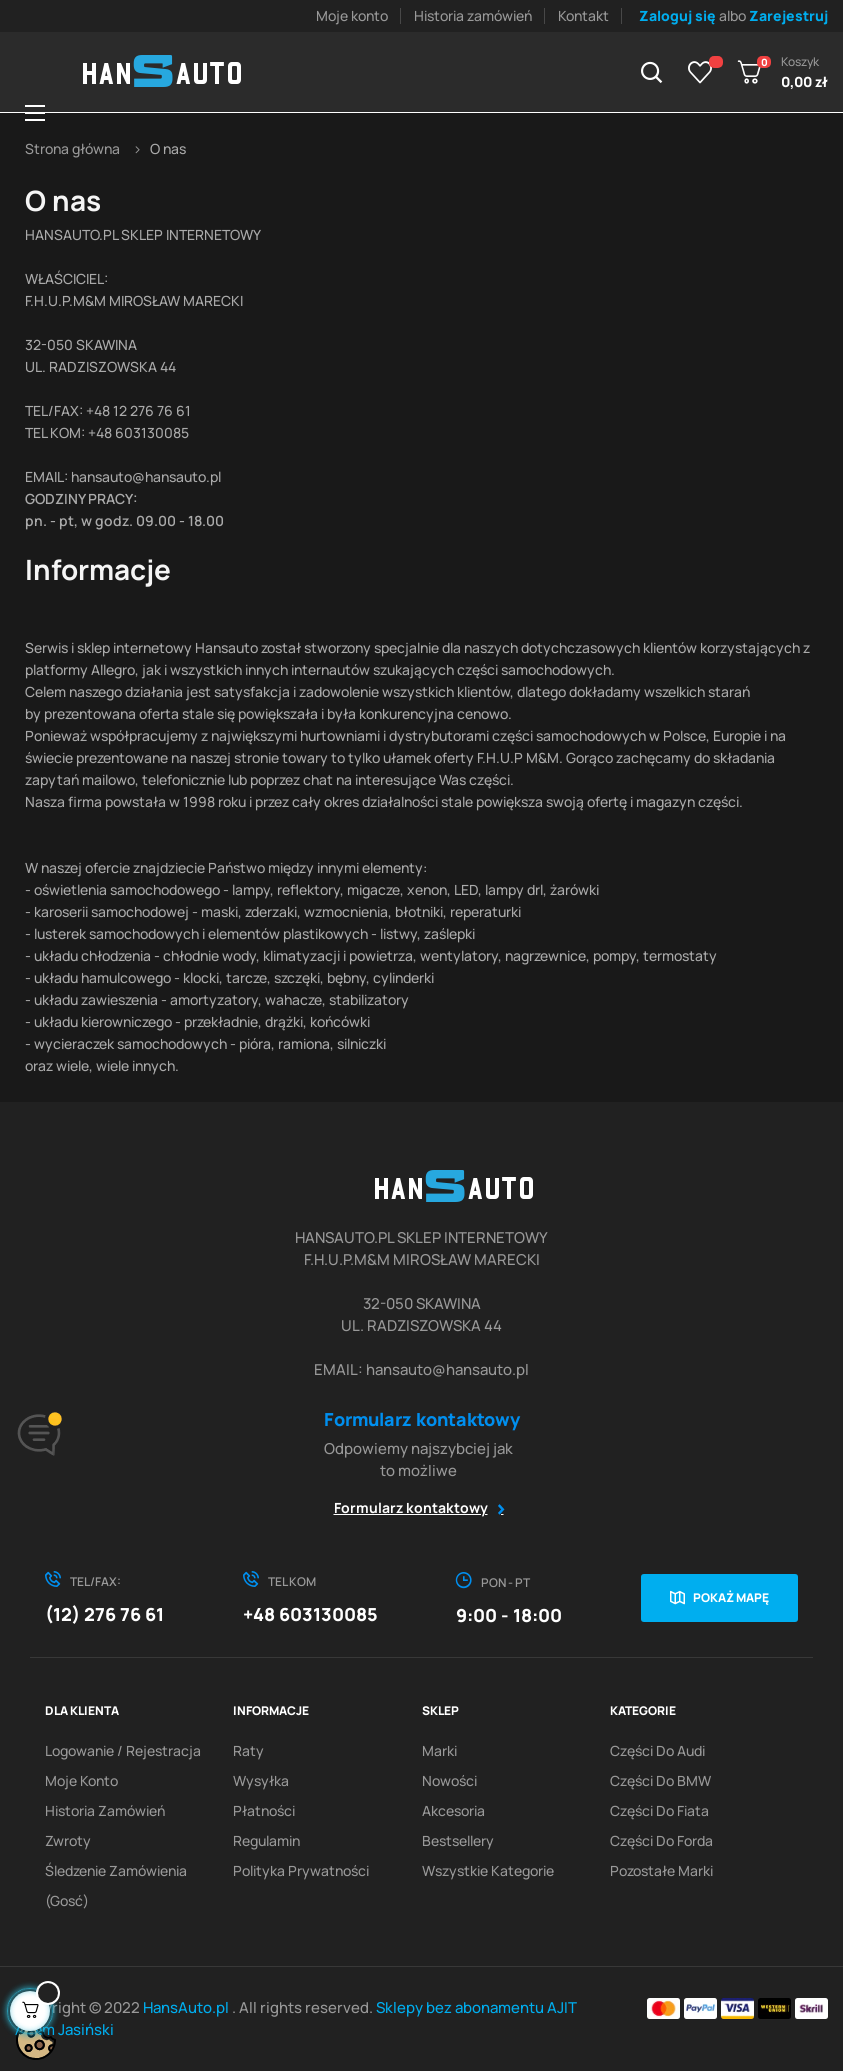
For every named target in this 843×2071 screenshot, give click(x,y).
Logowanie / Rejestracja (123, 1750)
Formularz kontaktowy (411, 1507)
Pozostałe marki (661, 1870)
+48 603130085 (310, 1614)
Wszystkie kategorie (488, 1870)
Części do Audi (657, 1750)
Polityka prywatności (301, 1870)
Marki (439, 1750)
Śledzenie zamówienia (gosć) (116, 1885)
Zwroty (68, 1840)
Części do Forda (661, 1840)
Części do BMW (660, 1780)
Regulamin (266, 1840)
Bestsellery (458, 1840)
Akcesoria (453, 1810)
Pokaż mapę (731, 1597)
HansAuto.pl (187, 2007)
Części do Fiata (659, 1810)
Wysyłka (261, 1780)
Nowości (449, 1780)
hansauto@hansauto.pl (146, 476)
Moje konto (352, 15)
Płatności (264, 1810)
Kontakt (583, 15)
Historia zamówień (473, 15)
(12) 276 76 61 (104, 1614)
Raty (248, 1750)
